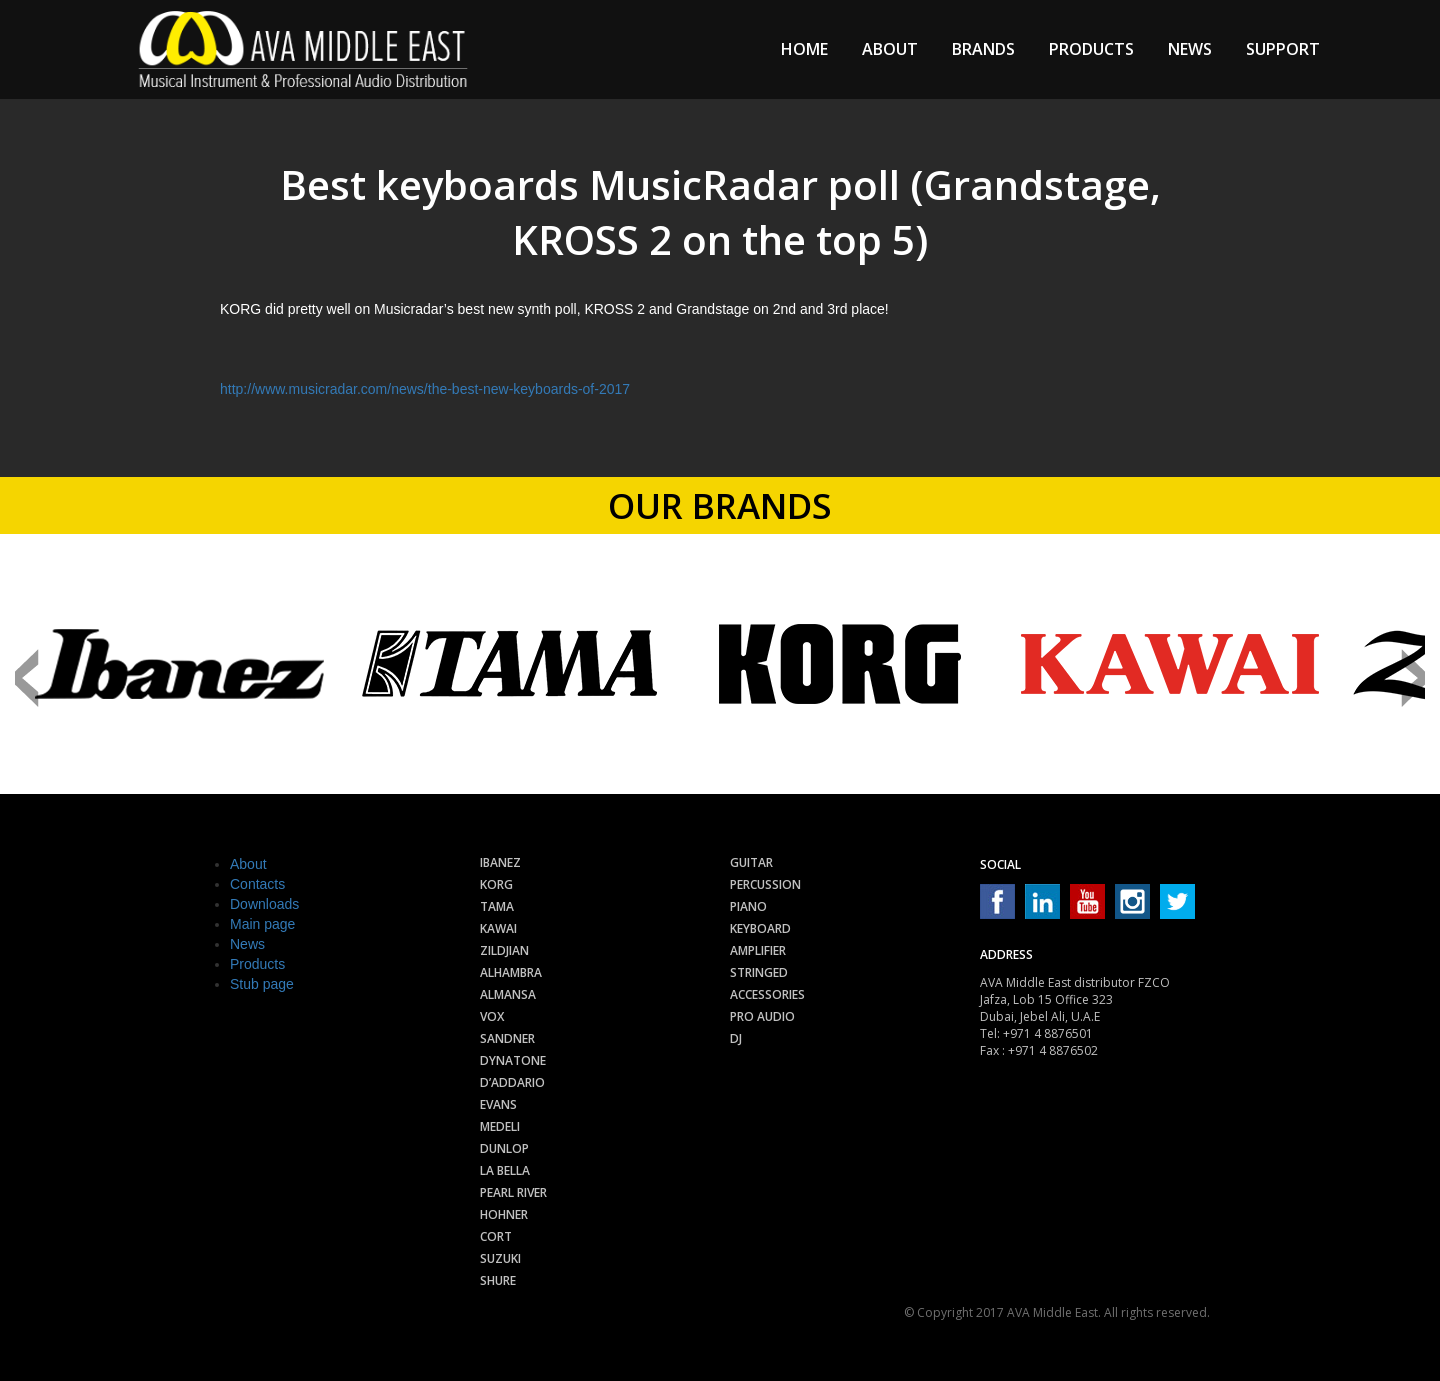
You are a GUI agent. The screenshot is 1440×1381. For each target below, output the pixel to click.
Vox (492, 1016)
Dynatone (513, 1060)
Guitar (751, 862)
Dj (736, 1038)
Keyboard (760, 928)
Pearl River (513, 1192)
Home (804, 49)
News (1190, 49)
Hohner (504, 1214)
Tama (497, 906)
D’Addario (512, 1082)
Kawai (498, 928)
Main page (262, 924)
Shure (498, 1280)
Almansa (508, 994)
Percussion (765, 884)
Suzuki (500, 1258)
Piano (748, 906)
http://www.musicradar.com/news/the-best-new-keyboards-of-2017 (425, 389)
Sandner (507, 1038)
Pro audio (762, 1016)
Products (1091, 49)
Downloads (264, 904)
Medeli (500, 1126)
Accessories (767, 994)
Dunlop (504, 1148)
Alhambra (511, 972)
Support (1283, 49)
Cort (496, 1236)
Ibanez (500, 862)
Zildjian (504, 950)
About (890, 49)
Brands (983, 49)
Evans (498, 1104)
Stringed (759, 972)
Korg (496, 884)
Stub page (262, 984)
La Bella (505, 1170)
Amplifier (758, 950)
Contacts (257, 884)
